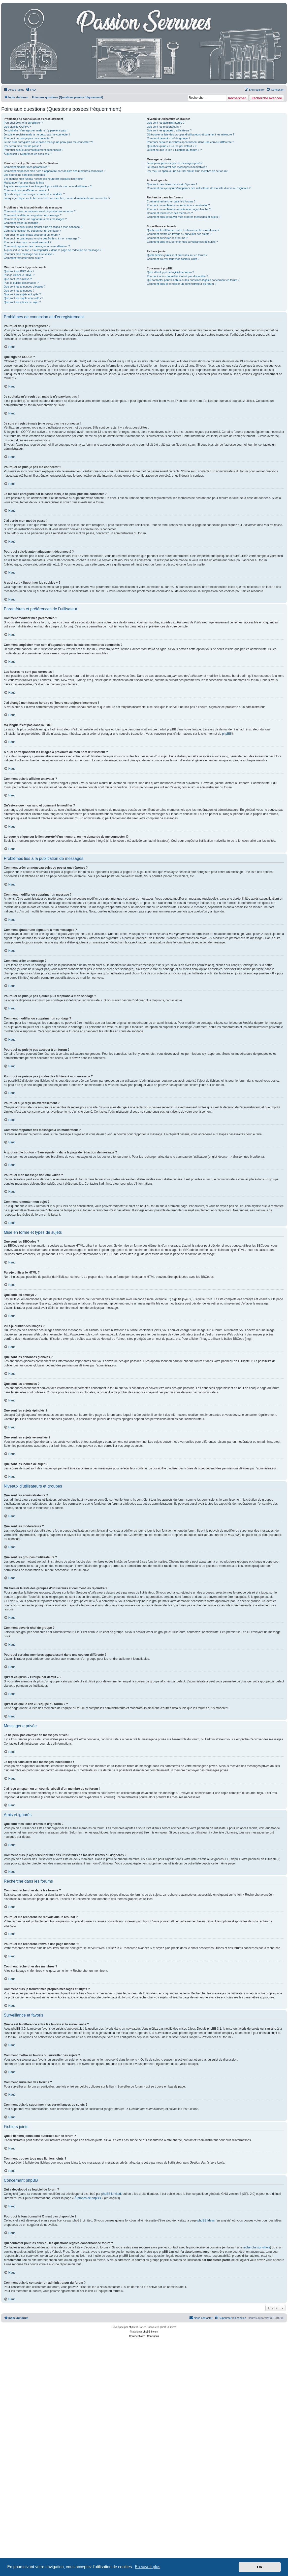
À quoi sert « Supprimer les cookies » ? (28, 153)
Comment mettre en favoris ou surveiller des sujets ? (179, 233)
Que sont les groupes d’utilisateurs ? (169, 130)
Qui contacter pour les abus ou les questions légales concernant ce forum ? (193, 279)
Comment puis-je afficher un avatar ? (26, 190)
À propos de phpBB (88, 2198)
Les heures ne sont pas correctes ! (25, 174)
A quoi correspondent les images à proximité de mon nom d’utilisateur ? (48, 186)
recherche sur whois (256, 2247)
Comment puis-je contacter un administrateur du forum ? (181, 283)
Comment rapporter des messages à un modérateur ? (37, 246)
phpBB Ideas (206, 2220)
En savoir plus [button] (147, 2567)
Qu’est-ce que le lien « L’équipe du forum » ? (174, 149)
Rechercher (237, 98)
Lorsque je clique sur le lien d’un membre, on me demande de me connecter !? (57, 198)
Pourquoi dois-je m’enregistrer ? (23, 122)
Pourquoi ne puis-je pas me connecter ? (28, 138)
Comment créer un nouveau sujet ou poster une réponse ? (40, 211)
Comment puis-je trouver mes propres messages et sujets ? (183, 216)
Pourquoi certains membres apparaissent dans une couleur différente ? (190, 142)
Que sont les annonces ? (19, 290)
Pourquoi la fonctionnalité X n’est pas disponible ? (177, 276)
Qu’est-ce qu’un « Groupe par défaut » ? (172, 146)
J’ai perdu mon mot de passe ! (22, 146)
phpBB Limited (111, 2194)
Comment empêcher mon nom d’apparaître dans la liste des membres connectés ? (55, 170)
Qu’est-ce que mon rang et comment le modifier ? (34, 194)
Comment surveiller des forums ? (167, 237)
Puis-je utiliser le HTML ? (19, 274)
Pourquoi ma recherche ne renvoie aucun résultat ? (178, 205)
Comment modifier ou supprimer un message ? (32, 215)
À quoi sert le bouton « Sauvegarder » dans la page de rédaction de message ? (52, 250)
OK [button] (260, 2567)
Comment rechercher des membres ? (170, 213)
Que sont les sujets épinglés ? (22, 294)
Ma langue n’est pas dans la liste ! (25, 182)
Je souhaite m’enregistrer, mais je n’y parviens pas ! (36, 130)
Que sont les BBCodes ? (19, 271)
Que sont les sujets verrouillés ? (23, 298)
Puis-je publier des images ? (21, 282)
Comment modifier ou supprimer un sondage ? (32, 230)
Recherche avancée (266, 98)
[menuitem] (31, 90)
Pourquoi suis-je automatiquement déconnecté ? (33, 149)
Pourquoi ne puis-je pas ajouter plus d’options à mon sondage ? (43, 226)
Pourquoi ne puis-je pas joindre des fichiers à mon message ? (42, 238)
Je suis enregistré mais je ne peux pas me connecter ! (37, 134)
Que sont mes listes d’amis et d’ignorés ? (172, 184)
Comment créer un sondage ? (22, 222)
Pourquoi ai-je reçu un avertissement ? (27, 242)
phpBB (226, 733)
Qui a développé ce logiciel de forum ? (170, 272)
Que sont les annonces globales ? (25, 286)
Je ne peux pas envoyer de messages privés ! (175, 163)
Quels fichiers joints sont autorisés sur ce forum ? (177, 255)
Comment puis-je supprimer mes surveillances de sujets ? (182, 241)
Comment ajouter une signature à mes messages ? (35, 219)
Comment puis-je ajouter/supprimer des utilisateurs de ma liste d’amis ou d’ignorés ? (198, 188)
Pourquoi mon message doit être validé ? (29, 254)
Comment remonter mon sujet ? (23, 257)
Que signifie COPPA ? (17, 126)
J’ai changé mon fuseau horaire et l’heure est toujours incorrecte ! (44, 178)
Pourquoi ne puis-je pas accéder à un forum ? (32, 234)
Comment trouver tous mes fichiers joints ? (173, 258)
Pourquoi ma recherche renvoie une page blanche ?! (179, 209)
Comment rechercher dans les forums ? (171, 201)
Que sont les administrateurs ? (165, 122)
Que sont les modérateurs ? (164, 126)
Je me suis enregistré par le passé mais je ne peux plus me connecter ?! (48, 142)
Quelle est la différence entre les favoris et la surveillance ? (183, 230)
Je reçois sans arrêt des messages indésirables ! (177, 166)
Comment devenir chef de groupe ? (168, 138)
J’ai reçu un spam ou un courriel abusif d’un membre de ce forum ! (187, 170)
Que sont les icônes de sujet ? (22, 302)
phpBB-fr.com (150, 2331)
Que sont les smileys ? (18, 278)
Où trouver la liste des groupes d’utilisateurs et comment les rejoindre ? (190, 134)
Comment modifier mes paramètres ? (27, 166)
